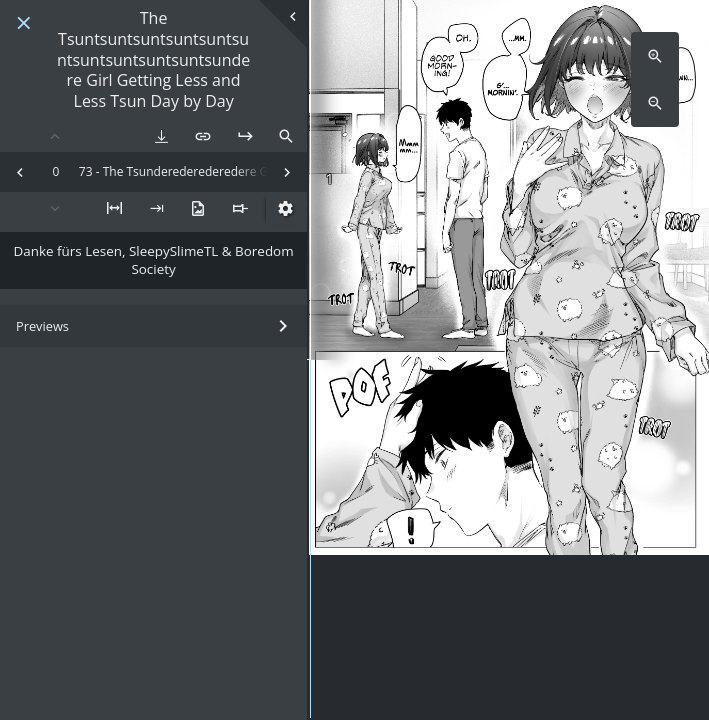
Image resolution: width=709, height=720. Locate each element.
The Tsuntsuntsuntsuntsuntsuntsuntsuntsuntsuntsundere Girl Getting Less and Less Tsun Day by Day (153, 60)
